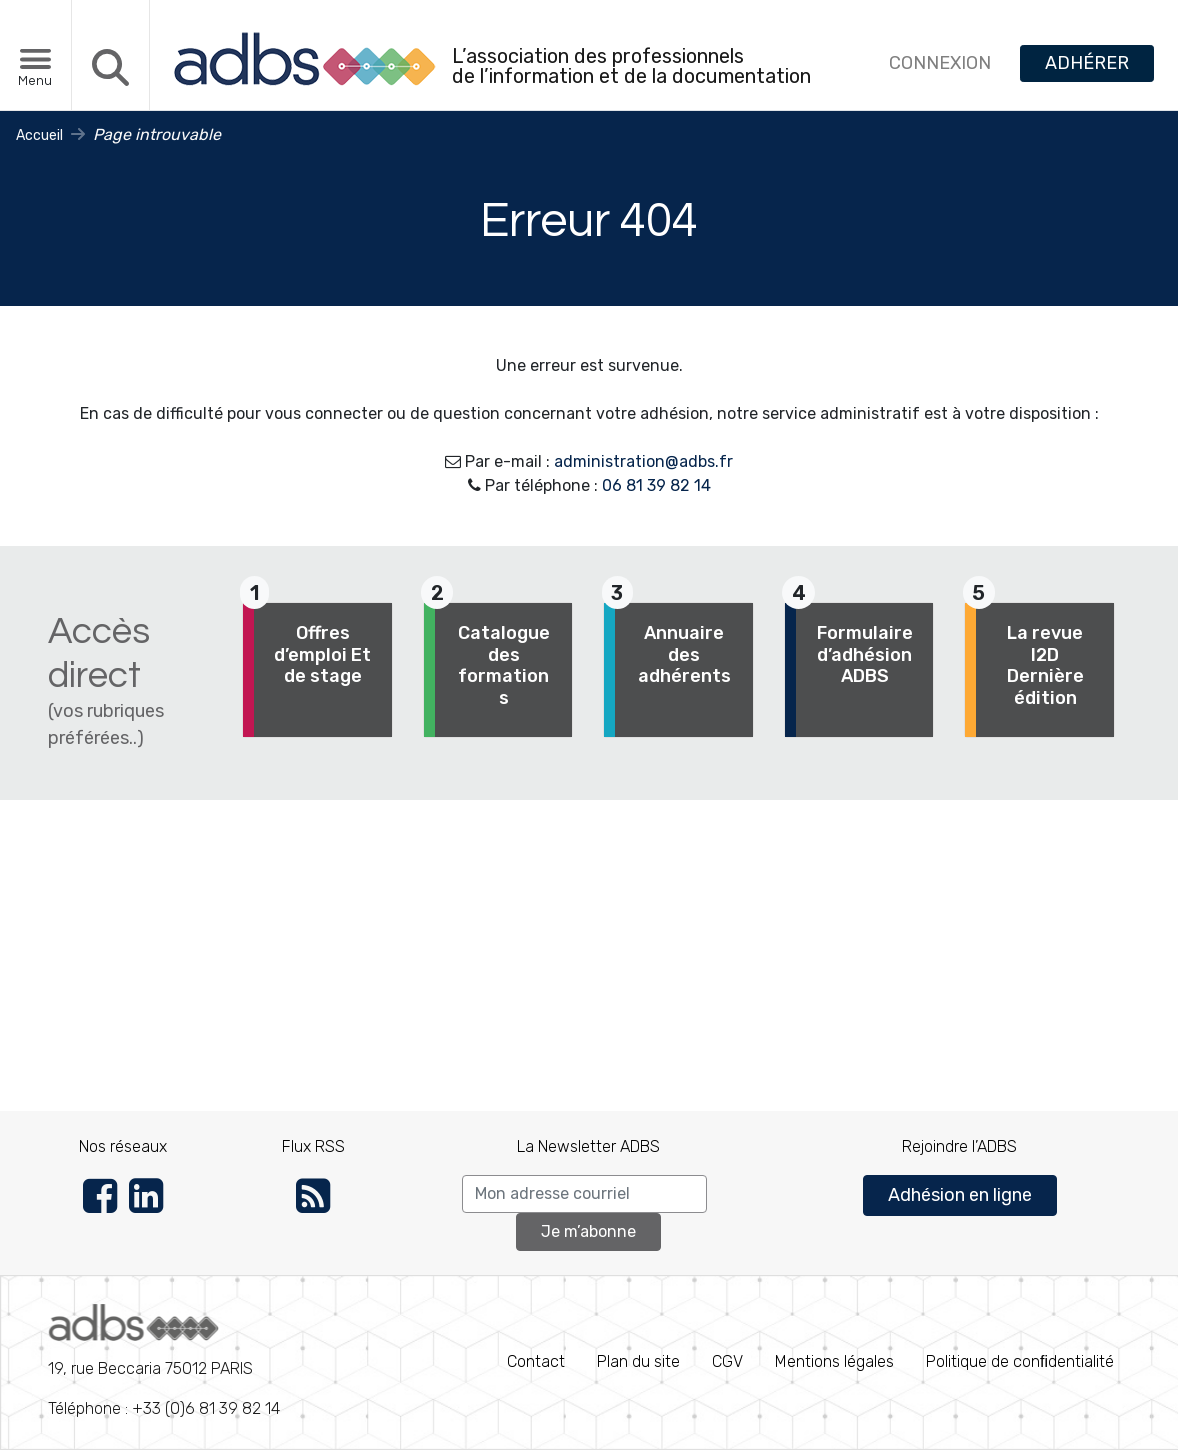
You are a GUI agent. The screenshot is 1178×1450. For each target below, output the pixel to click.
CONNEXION (940, 63)
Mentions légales (834, 1361)
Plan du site (638, 1361)
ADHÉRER (1087, 63)
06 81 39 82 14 (656, 485)
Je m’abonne (588, 1231)
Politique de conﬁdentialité (1020, 1361)
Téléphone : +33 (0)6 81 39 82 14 (164, 1361)
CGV (727, 1361)
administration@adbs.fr (643, 461)
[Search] (584, 1194)
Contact (536, 1361)
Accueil (39, 135)
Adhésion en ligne (960, 1195)
